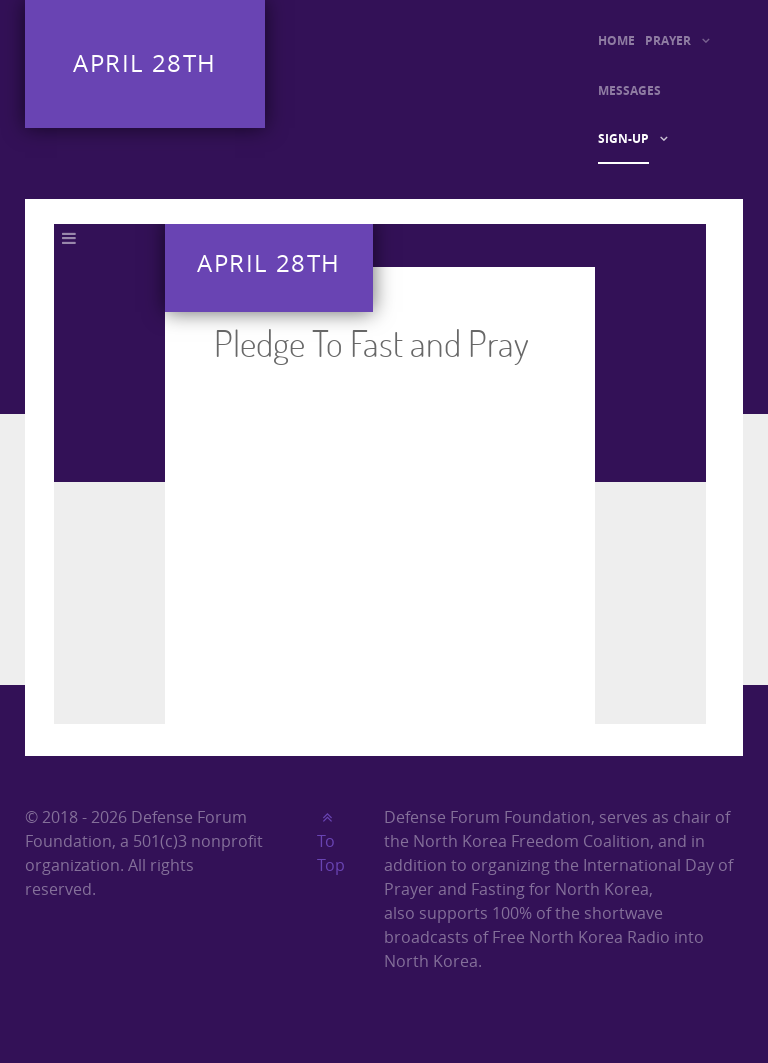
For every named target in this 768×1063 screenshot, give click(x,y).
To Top (331, 842)
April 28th (145, 64)
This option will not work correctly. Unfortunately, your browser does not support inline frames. (380, 474)
